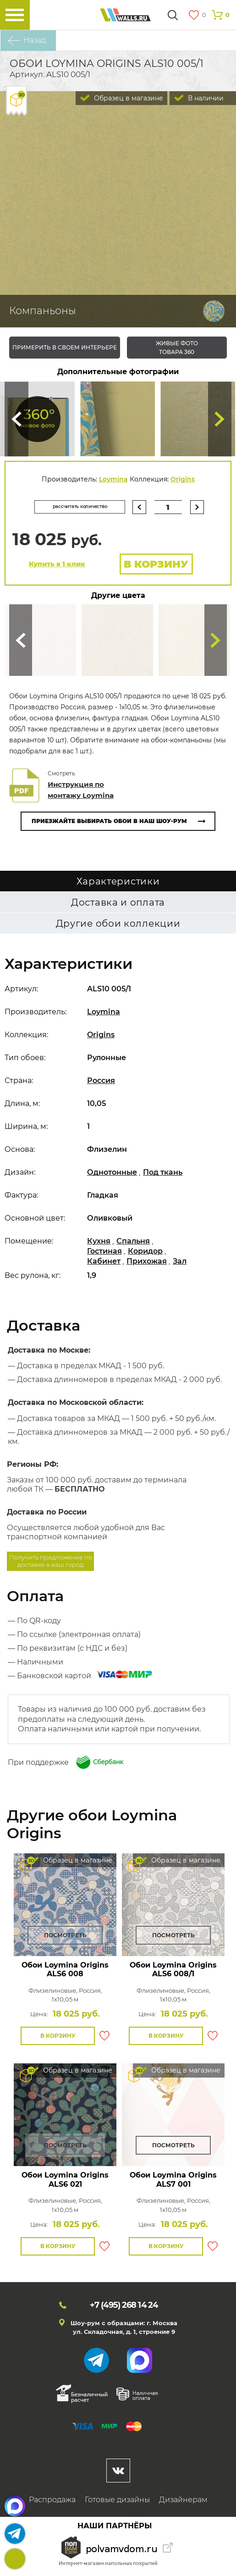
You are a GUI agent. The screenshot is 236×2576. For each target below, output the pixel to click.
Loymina (113, 479)
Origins (182, 479)
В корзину (156, 568)
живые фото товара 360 (177, 347)
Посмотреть (65, 1938)
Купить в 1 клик (57, 568)
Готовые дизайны (117, 2503)
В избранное (104, 2039)
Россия (101, 1084)
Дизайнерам (183, 2503)
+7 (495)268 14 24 (15, 2558)
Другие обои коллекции (118, 927)
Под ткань (162, 1176)
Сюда (16, 418)
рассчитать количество (68, 506)
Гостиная (104, 1254)
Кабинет (104, 1264)
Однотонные (112, 1176)
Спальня (133, 1244)
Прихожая (146, 1264)
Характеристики (118, 884)
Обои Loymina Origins (65, 1972)
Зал (180, 1264)
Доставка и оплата (118, 906)
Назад (34, 40)
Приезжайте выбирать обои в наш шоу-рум (109, 824)
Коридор (145, 1254)
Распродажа (52, 2503)
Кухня (98, 1244)
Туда (220, 418)
